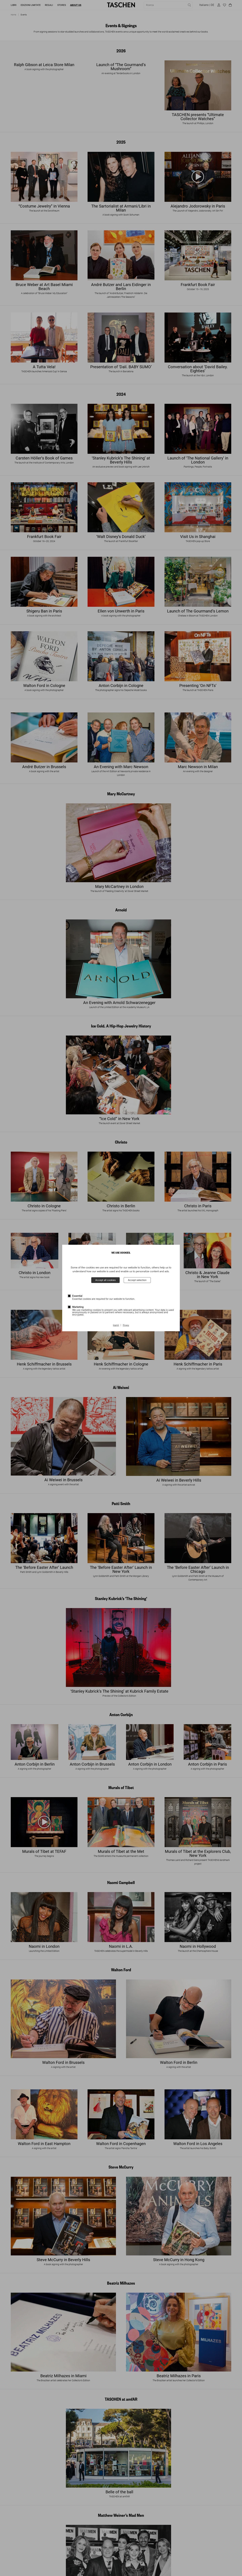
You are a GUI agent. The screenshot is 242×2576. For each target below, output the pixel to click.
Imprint (116, 1325)
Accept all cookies (105, 1280)
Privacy (126, 1325)
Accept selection (137, 1280)
